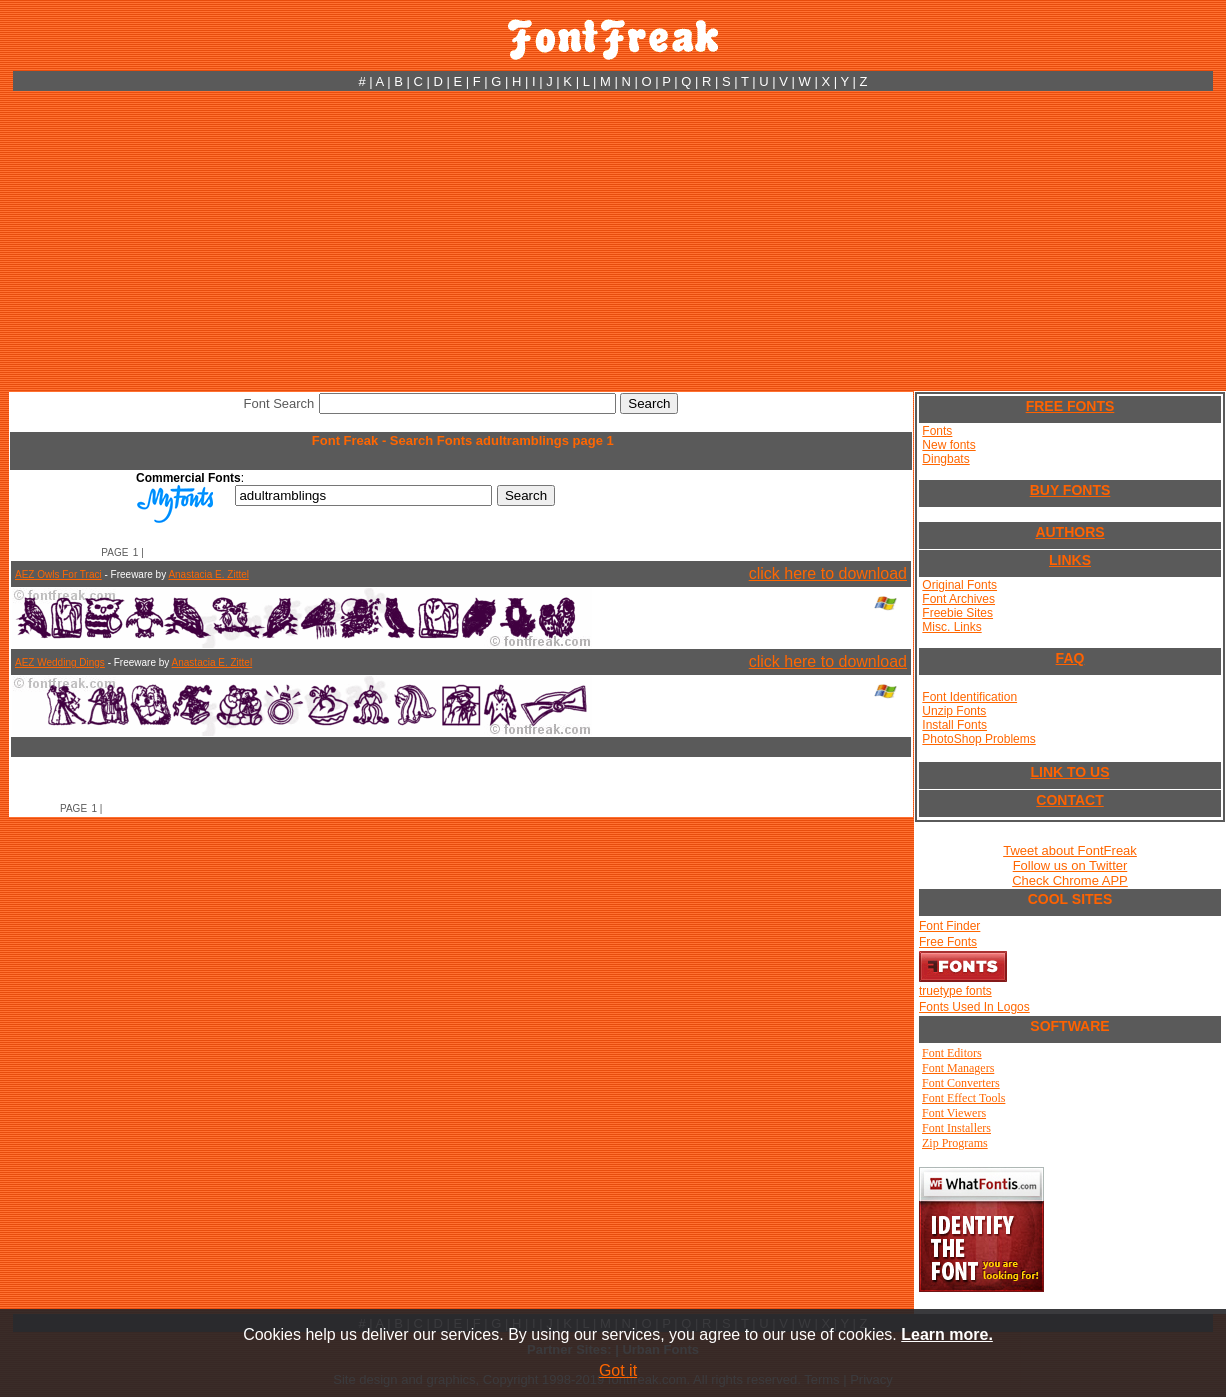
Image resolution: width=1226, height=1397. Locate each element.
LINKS (1070, 560)
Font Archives (958, 599)
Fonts (937, 431)
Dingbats (945, 459)
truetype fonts (955, 991)
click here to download (828, 573)
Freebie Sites (957, 613)
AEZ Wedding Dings (60, 662)
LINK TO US (1069, 772)
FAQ (1070, 658)
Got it (618, 1370)
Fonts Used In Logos (974, 1007)
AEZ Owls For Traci (58, 574)
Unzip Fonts (954, 711)
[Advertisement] (613, 241)
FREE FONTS (1070, 406)
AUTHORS (1069, 532)
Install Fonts (954, 725)
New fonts (948, 445)
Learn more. (947, 1334)
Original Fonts (959, 585)
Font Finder (949, 926)
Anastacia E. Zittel (208, 574)
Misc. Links (951, 627)
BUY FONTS (1070, 490)
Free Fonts (948, 942)
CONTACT (1069, 800)
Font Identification (969, 697)
